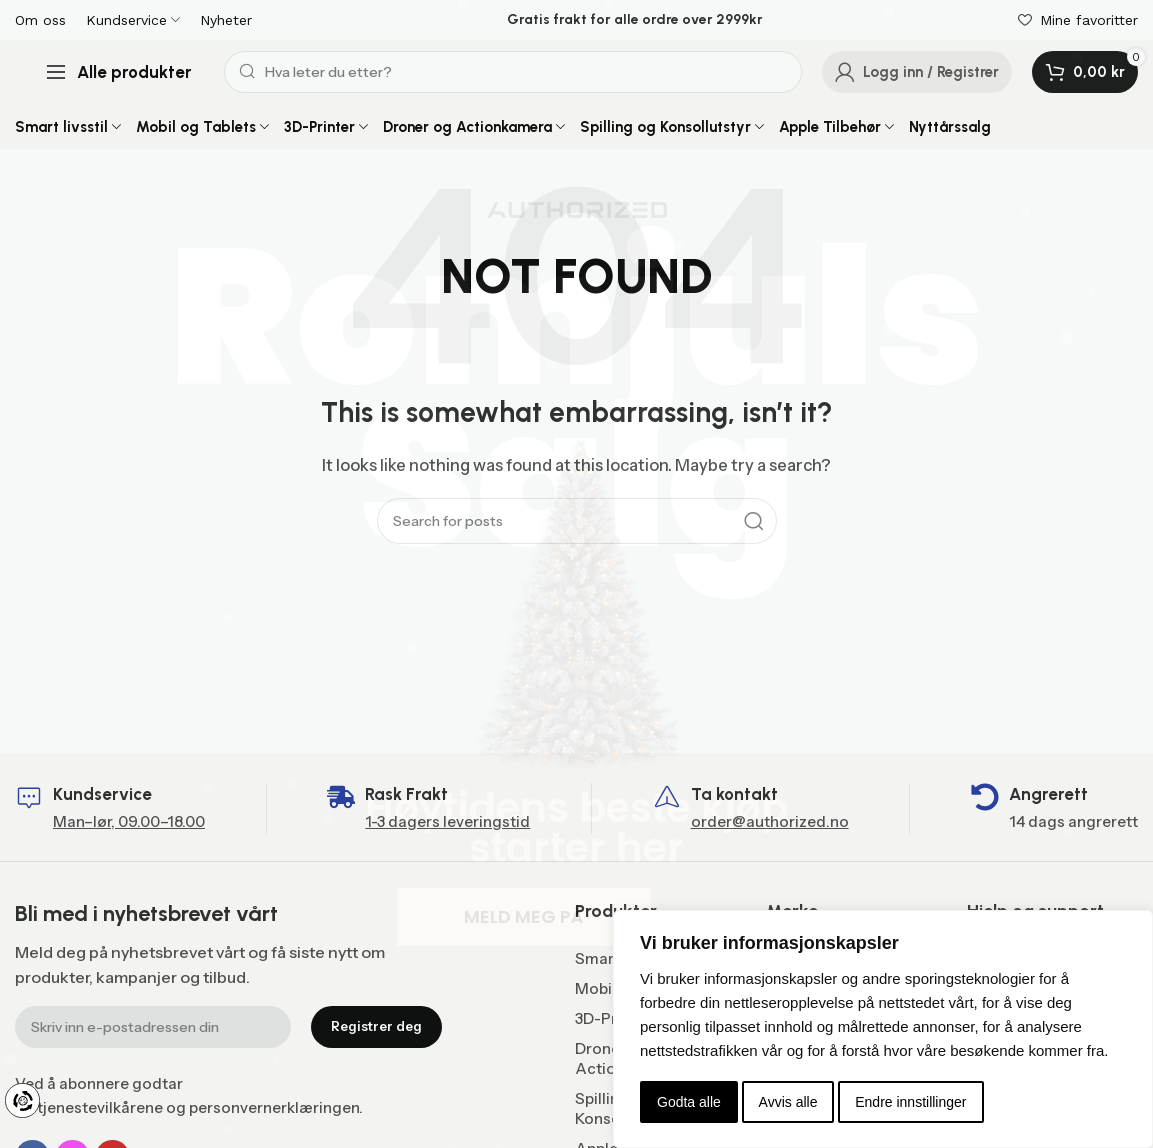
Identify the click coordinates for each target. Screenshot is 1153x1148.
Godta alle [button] (689, 1102)
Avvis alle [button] (788, 1102)
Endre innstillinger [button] (910, 1102)
